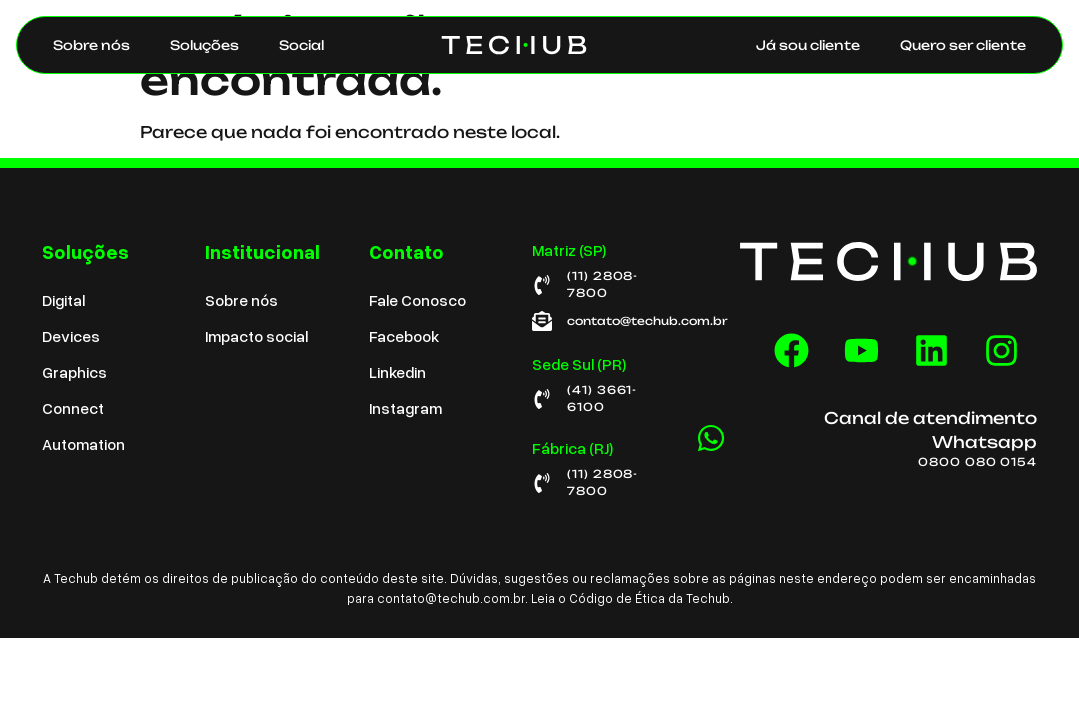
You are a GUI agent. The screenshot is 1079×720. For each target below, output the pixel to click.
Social (301, 45)
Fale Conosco (417, 300)
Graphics (74, 372)
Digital (63, 300)
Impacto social (256, 336)
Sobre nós (91, 45)
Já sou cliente (808, 45)
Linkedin (397, 372)
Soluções (204, 45)
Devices (71, 336)
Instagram (405, 408)
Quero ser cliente (963, 45)
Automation (83, 444)
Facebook (404, 336)
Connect (73, 408)
